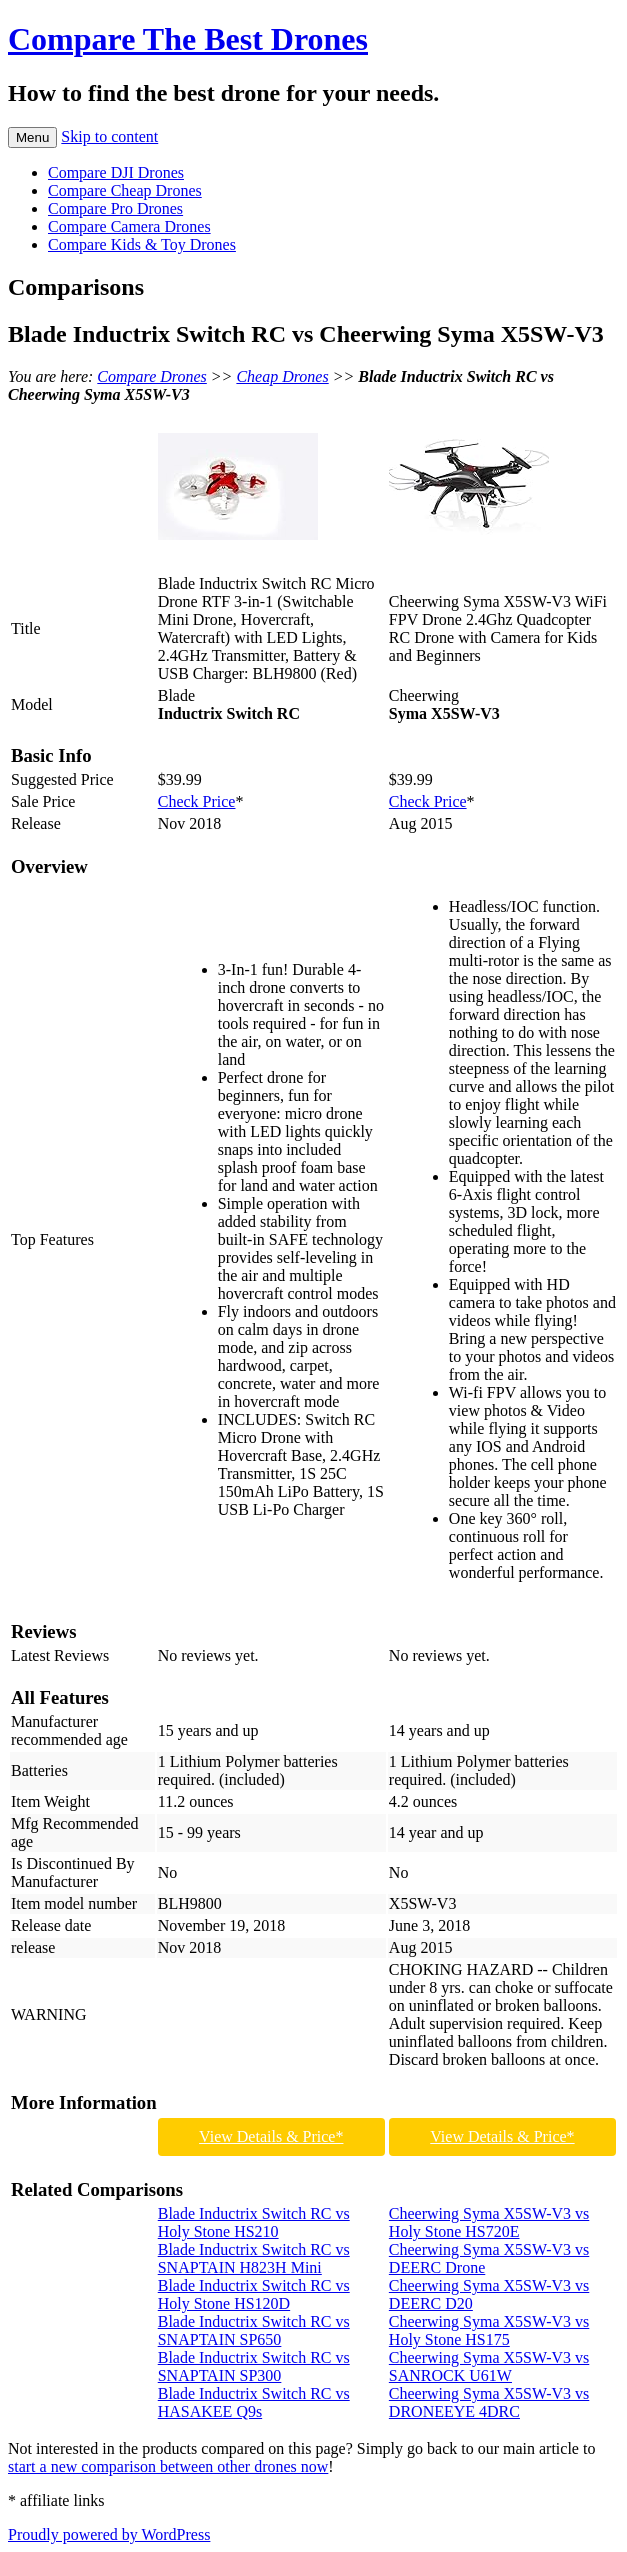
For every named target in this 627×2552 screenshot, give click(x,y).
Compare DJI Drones (116, 172)
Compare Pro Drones (115, 208)
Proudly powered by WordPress (109, 2534)
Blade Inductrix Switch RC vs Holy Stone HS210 (254, 2222)
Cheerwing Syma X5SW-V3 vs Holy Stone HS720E (489, 2222)
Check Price (197, 801)
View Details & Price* (271, 2136)
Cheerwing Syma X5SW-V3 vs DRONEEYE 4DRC (489, 2402)
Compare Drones (151, 376)
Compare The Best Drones (188, 39)
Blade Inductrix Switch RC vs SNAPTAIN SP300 (254, 2366)
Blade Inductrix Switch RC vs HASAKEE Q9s (254, 2402)
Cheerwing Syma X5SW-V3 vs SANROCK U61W (489, 2366)
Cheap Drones (282, 376)
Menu (32, 137)
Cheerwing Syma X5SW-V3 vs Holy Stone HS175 (489, 2330)
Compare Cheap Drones (125, 190)
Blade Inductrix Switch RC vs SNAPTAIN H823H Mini (254, 2258)
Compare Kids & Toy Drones (142, 244)
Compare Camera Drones (129, 226)
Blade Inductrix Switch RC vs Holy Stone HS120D (254, 2294)
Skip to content (109, 136)
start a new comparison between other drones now (168, 2466)
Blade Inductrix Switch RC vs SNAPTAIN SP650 (254, 2330)
